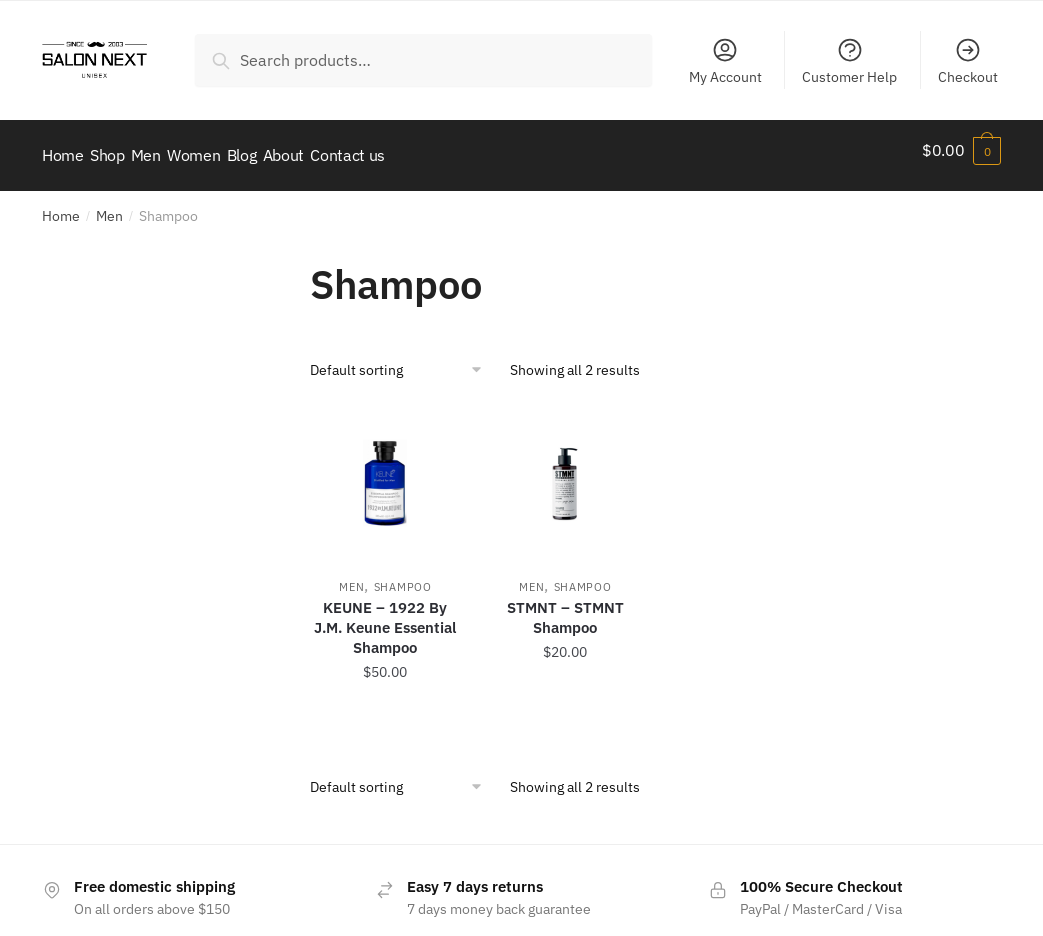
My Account (725, 61)
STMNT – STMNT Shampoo (565, 606)
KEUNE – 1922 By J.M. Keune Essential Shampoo (385, 616)
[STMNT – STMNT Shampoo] (565, 472)
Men (109, 205)
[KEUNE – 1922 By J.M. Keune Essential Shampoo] (385, 472)
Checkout (968, 61)
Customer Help (849, 61)
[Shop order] (403, 359)
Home (61, 205)
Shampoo (403, 576)
